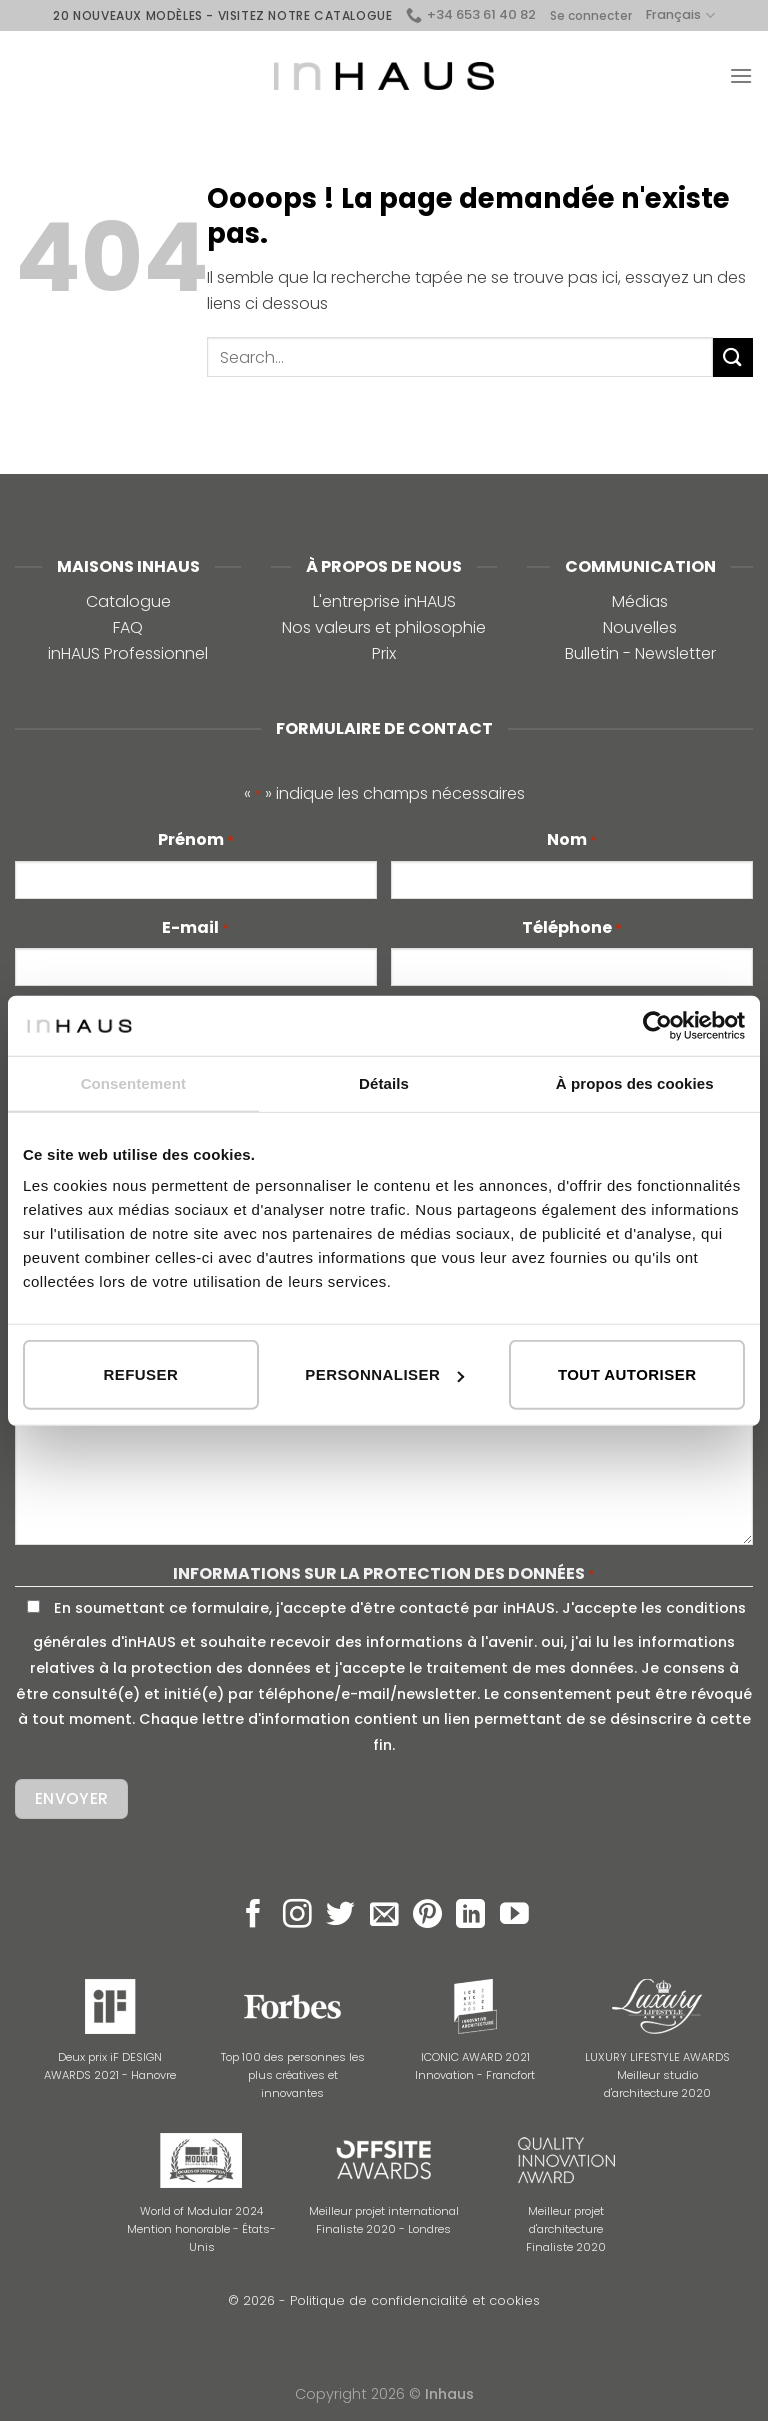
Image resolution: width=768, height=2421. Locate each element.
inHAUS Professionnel (128, 653)
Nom (572, 840)
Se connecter (591, 15)
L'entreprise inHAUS (384, 601)
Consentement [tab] (133, 1082)
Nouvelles (640, 627)
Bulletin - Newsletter (640, 653)
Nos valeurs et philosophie (384, 627)
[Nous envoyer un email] (384, 1916)
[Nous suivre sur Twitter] (340, 1916)
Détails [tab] (384, 1082)
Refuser (140, 1374)
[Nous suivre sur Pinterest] (427, 1916)
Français (680, 15)
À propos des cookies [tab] (635, 1082)
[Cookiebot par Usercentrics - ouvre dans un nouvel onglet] (657, 1025)
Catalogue (128, 601)
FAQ (128, 627)
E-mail (195, 928)
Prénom (196, 840)
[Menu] (741, 75)
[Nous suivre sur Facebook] (253, 1916)
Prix (384, 653)
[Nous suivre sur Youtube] (514, 1916)
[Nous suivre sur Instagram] (297, 1916)
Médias (640, 601)
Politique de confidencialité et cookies (415, 2300)
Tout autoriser (627, 1374)
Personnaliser (384, 1374)
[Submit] (733, 357)
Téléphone (572, 928)
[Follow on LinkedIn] (470, 1916)
